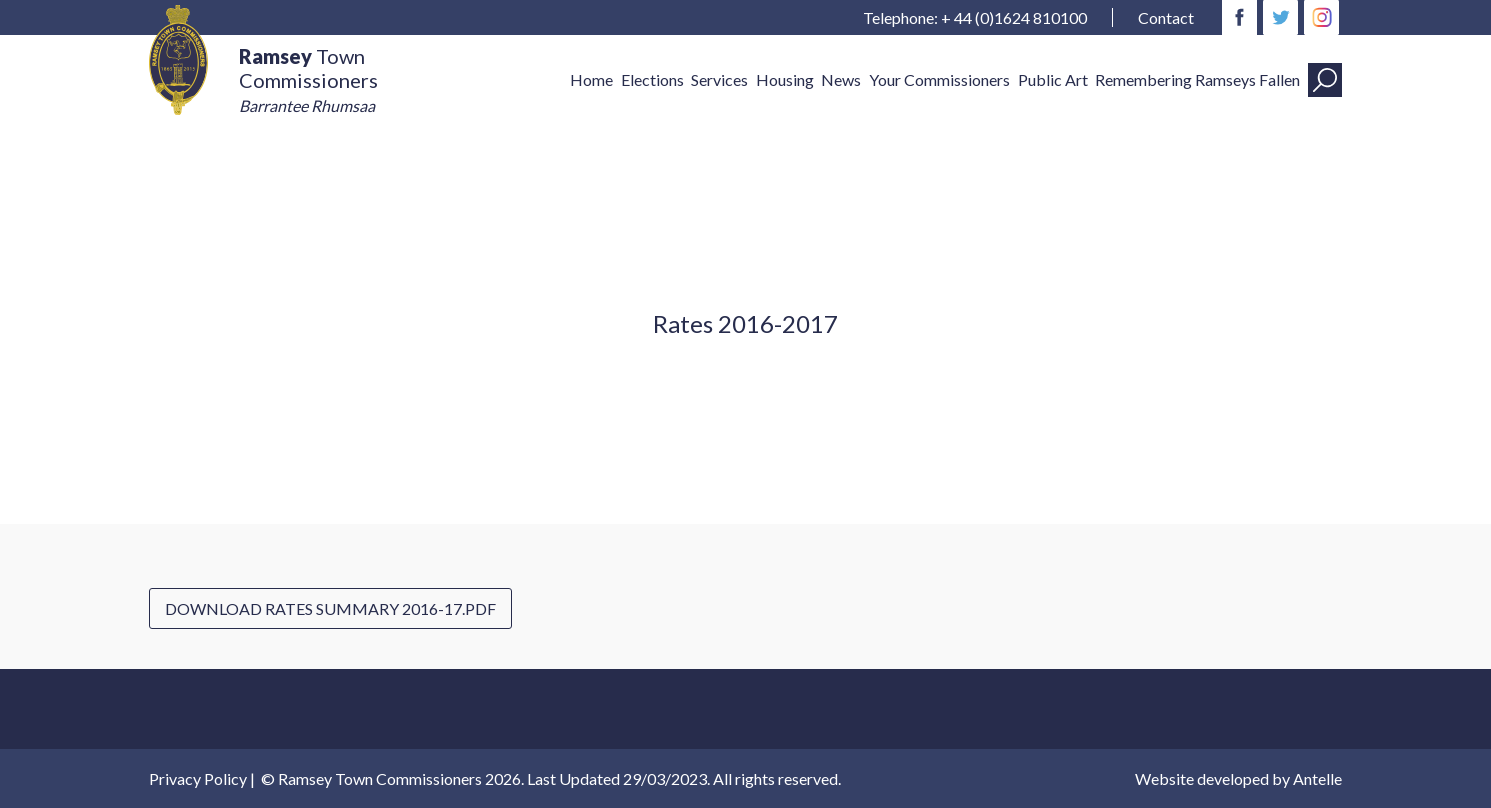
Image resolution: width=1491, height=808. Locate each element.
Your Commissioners (939, 79)
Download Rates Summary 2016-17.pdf (330, 608)
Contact (1166, 17)
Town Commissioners (308, 80)
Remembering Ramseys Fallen (1197, 79)
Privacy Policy (198, 778)
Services (719, 79)
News (841, 79)
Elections (652, 79)
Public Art (1053, 79)
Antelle (1317, 778)
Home (591, 79)
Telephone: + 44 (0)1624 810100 (975, 17)
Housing (785, 79)
